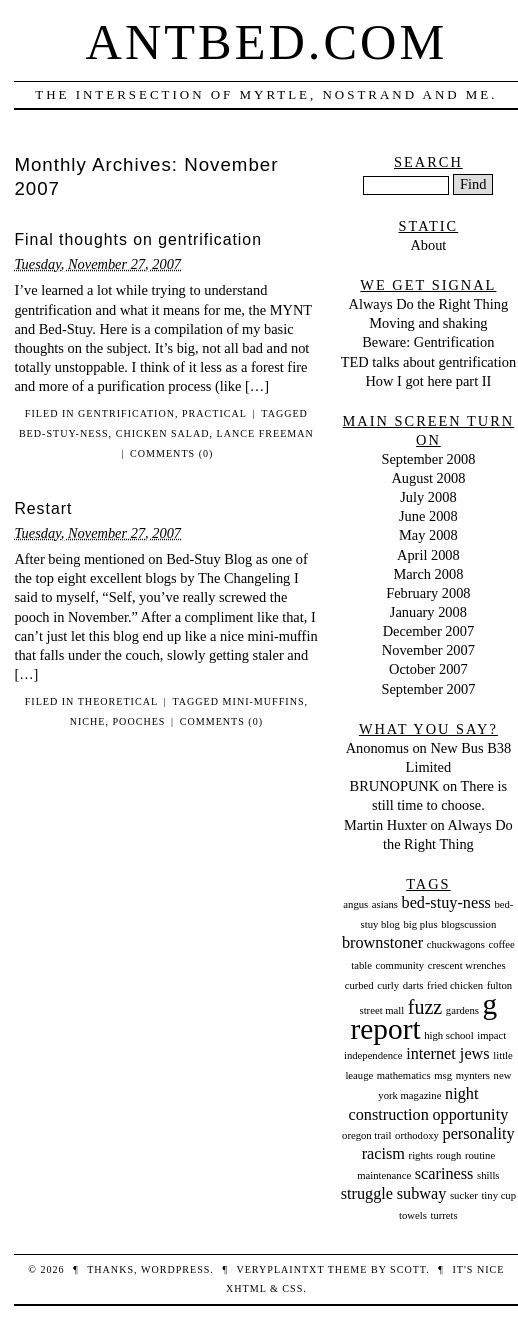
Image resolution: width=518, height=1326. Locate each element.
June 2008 (428, 516)
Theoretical (118, 701)
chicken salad (163, 433)
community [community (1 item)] (400, 965)
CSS (292, 1288)
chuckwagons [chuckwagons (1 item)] (456, 944)
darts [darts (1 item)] (413, 985)
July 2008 (428, 497)
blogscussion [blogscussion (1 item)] (468, 924)
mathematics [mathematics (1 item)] (404, 1075)
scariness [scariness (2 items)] (444, 1174)
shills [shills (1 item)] (488, 1175)
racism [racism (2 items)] (383, 1154)
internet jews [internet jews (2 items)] (447, 1054)
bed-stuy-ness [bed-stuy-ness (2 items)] (446, 903)
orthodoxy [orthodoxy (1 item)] (417, 1135)
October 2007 (428, 669)
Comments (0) (171, 453)
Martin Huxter (385, 825)
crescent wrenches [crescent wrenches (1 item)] (467, 965)
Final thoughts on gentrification (138, 239)
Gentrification (126, 413)
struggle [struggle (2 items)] (367, 1194)
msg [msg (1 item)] (443, 1075)
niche (88, 721)
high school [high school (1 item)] (448, 1035)
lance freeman (265, 433)
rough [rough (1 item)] (448, 1155)
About (428, 245)
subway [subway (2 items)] (422, 1194)
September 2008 (428, 459)
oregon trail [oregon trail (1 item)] (366, 1135)
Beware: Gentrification (428, 342)
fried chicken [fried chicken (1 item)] (455, 985)
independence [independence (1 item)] (373, 1055)
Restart (43, 508)
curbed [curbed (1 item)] (359, 985)
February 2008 (428, 593)
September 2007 (428, 689)
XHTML (246, 1288)
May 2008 (428, 535)
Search (428, 162)
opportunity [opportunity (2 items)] (470, 1115)
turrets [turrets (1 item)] (443, 1215)
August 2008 (428, 478)
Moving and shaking (428, 323)
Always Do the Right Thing (429, 304)
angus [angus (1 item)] (355, 904)
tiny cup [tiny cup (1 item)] (498, 1195)
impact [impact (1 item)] (491, 1035)
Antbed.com (267, 42)
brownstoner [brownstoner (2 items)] (382, 943)
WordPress (175, 1269)
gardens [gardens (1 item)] (462, 1010)
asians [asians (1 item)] (385, 904)
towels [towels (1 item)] (413, 1215)
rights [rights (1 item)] (421, 1155)
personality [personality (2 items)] (479, 1134)
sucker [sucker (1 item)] (464, 1195)
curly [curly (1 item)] (388, 985)
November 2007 (428, 650)
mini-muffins (264, 701)
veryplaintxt (280, 1269)
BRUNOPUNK (395, 786)
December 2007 (429, 631)
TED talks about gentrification (428, 362)
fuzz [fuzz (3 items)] (425, 1007)
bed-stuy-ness (64, 433)
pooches (139, 721)
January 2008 (428, 612)
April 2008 (428, 555)
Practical (214, 413)
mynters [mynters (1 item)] (473, 1075)
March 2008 (428, 574)
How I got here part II (428, 381)
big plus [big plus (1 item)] (421, 924)
